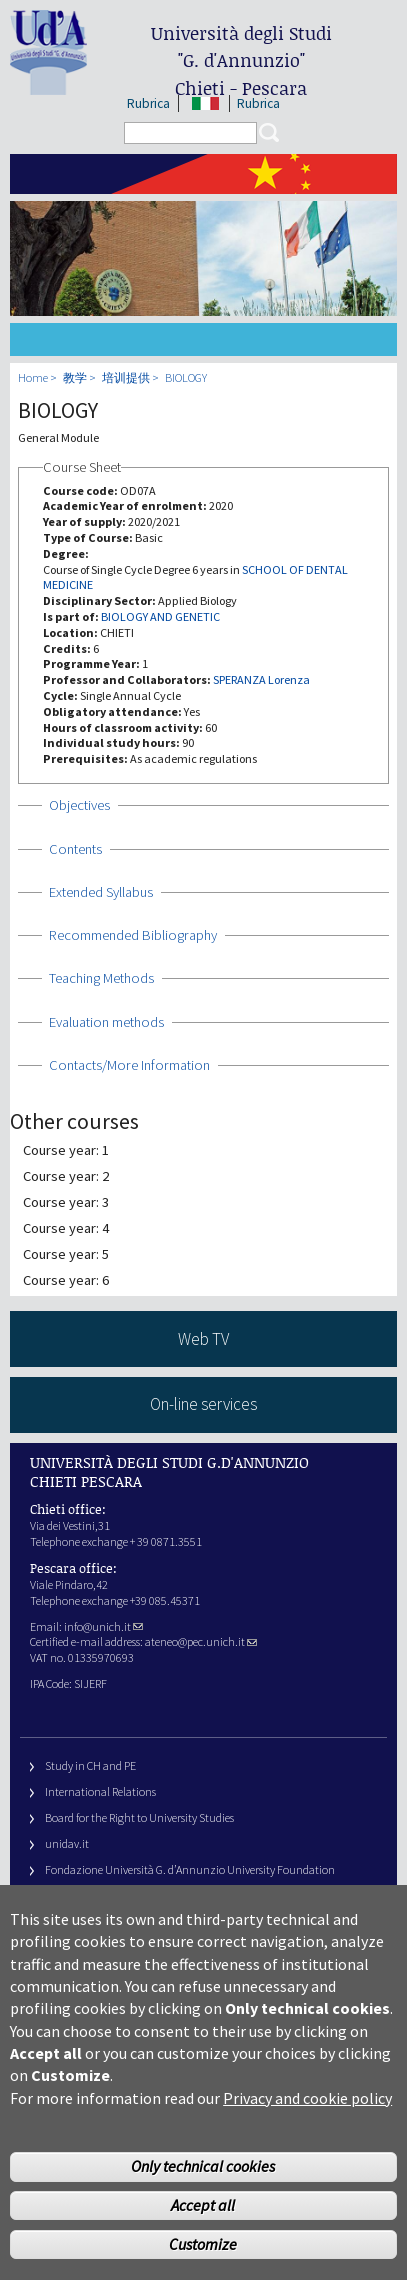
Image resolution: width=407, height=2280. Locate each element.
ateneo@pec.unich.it (201, 1641)
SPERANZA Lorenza (261, 679)
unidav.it (67, 1843)
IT (205, 103)
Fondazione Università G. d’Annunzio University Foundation (190, 1869)
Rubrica (148, 103)
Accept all (203, 2232)
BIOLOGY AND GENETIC (160, 616)
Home (33, 377)
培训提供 (126, 377)
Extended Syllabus (101, 892)
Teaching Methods (101, 978)
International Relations (100, 1791)
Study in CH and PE (90, 1765)
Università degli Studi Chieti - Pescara (241, 60)
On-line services (203, 1404)
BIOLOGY (186, 377)
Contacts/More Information (129, 1065)
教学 (75, 377)
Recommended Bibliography (133, 935)
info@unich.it (103, 1626)
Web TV (203, 1339)
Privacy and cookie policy (307, 2125)
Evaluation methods (106, 1022)
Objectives (79, 805)
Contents (75, 849)
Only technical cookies (203, 2194)
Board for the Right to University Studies (139, 1817)
